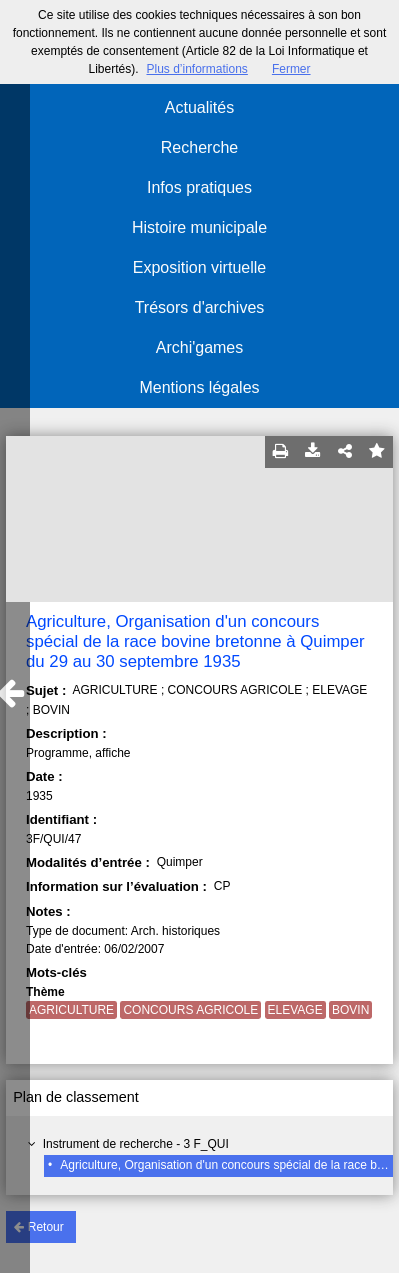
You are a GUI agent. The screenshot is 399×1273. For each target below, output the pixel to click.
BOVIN (350, 1010)
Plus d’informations (196, 69)
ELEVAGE (295, 1010)
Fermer (291, 69)
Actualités (199, 107)
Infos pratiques (199, 187)
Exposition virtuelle (199, 267)
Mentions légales (199, 387)
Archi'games (200, 347)
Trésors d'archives (200, 307)
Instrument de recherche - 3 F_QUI (136, 1144)
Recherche (199, 147)
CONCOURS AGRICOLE (190, 1010)
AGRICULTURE (71, 1010)
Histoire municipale (199, 227)
